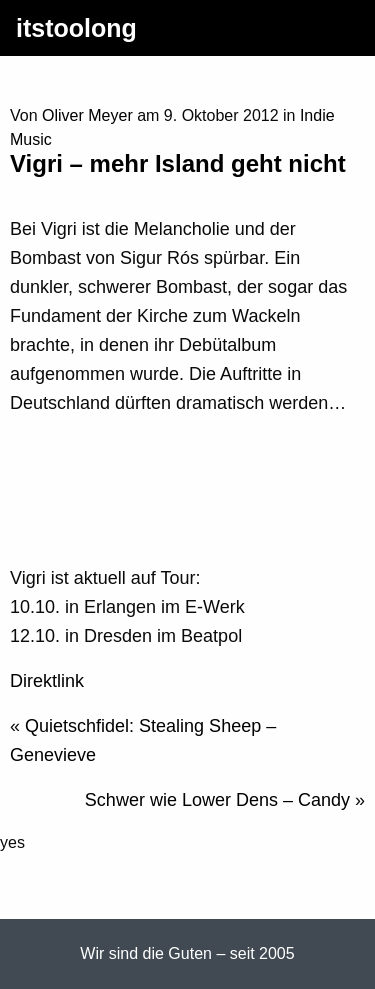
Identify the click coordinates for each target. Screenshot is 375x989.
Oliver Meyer (87, 115)
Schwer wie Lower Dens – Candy (217, 800)
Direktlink (47, 681)
